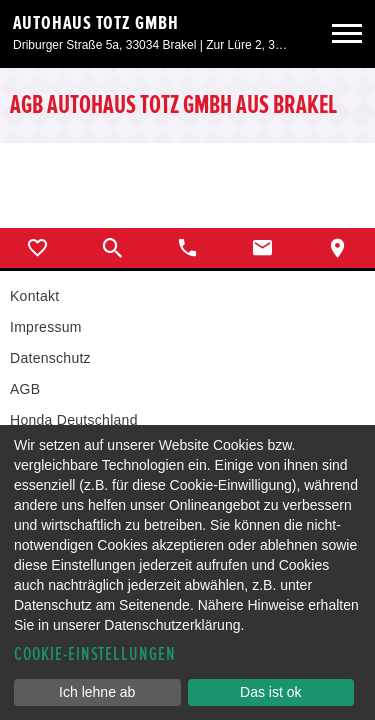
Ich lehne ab (97, 692)
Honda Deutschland (74, 420)
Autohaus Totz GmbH (96, 23)
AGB (25, 389)
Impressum (46, 327)
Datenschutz (50, 358)
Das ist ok (270, 692)
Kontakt (34, 296)
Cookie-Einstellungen (95, 654)
